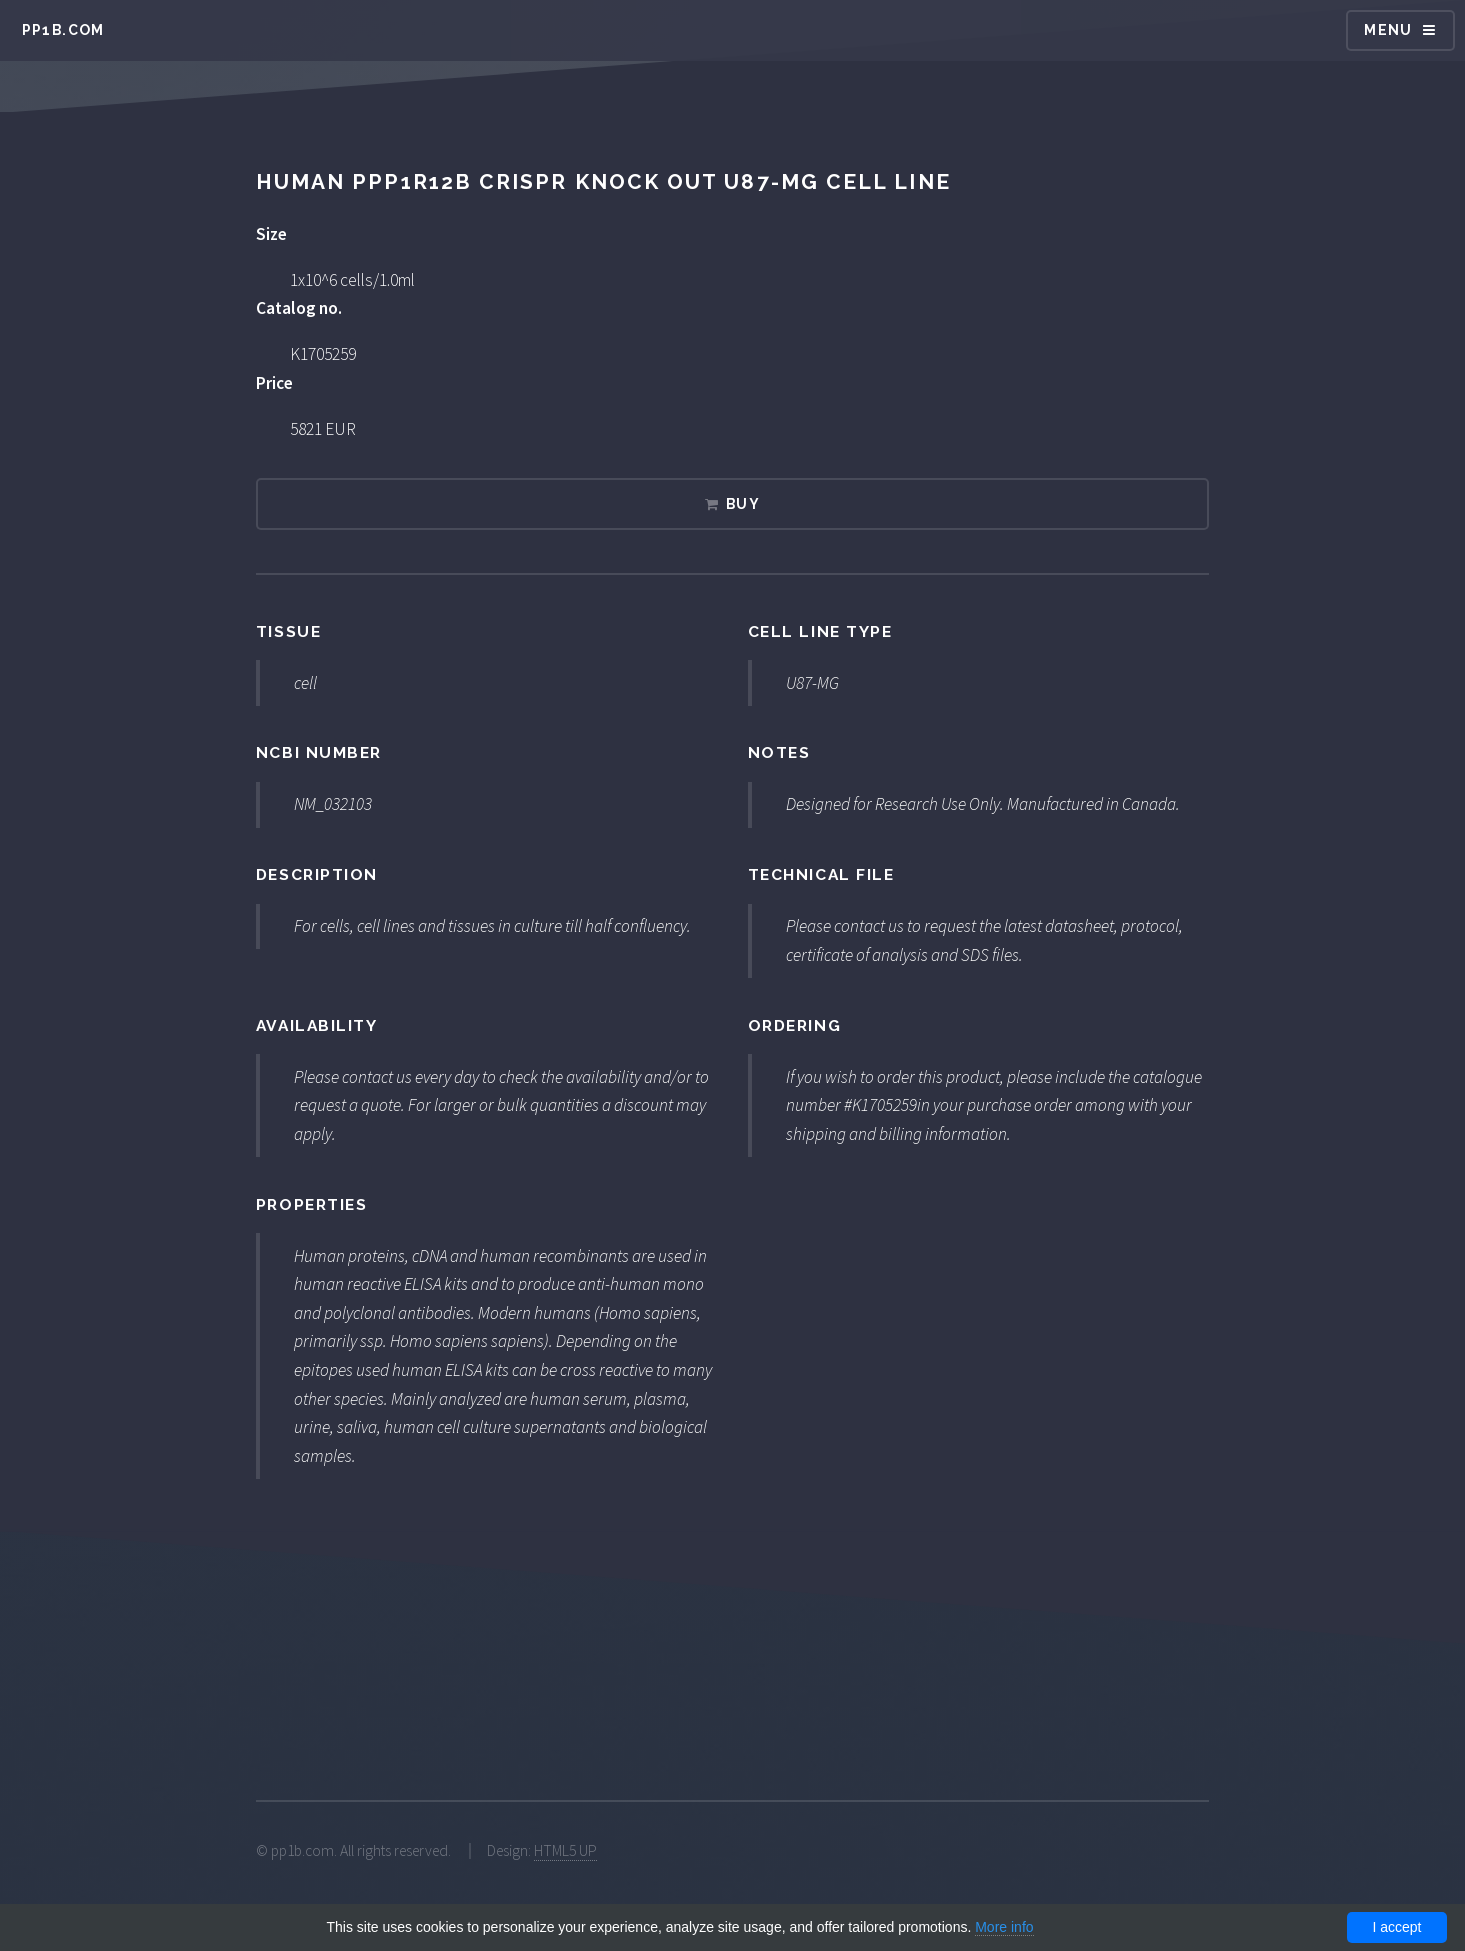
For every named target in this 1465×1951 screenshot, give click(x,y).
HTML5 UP (565, 1850)
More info (1004, 1927)
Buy (743, 504)
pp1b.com (63, 30)
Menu (1388, 30)
